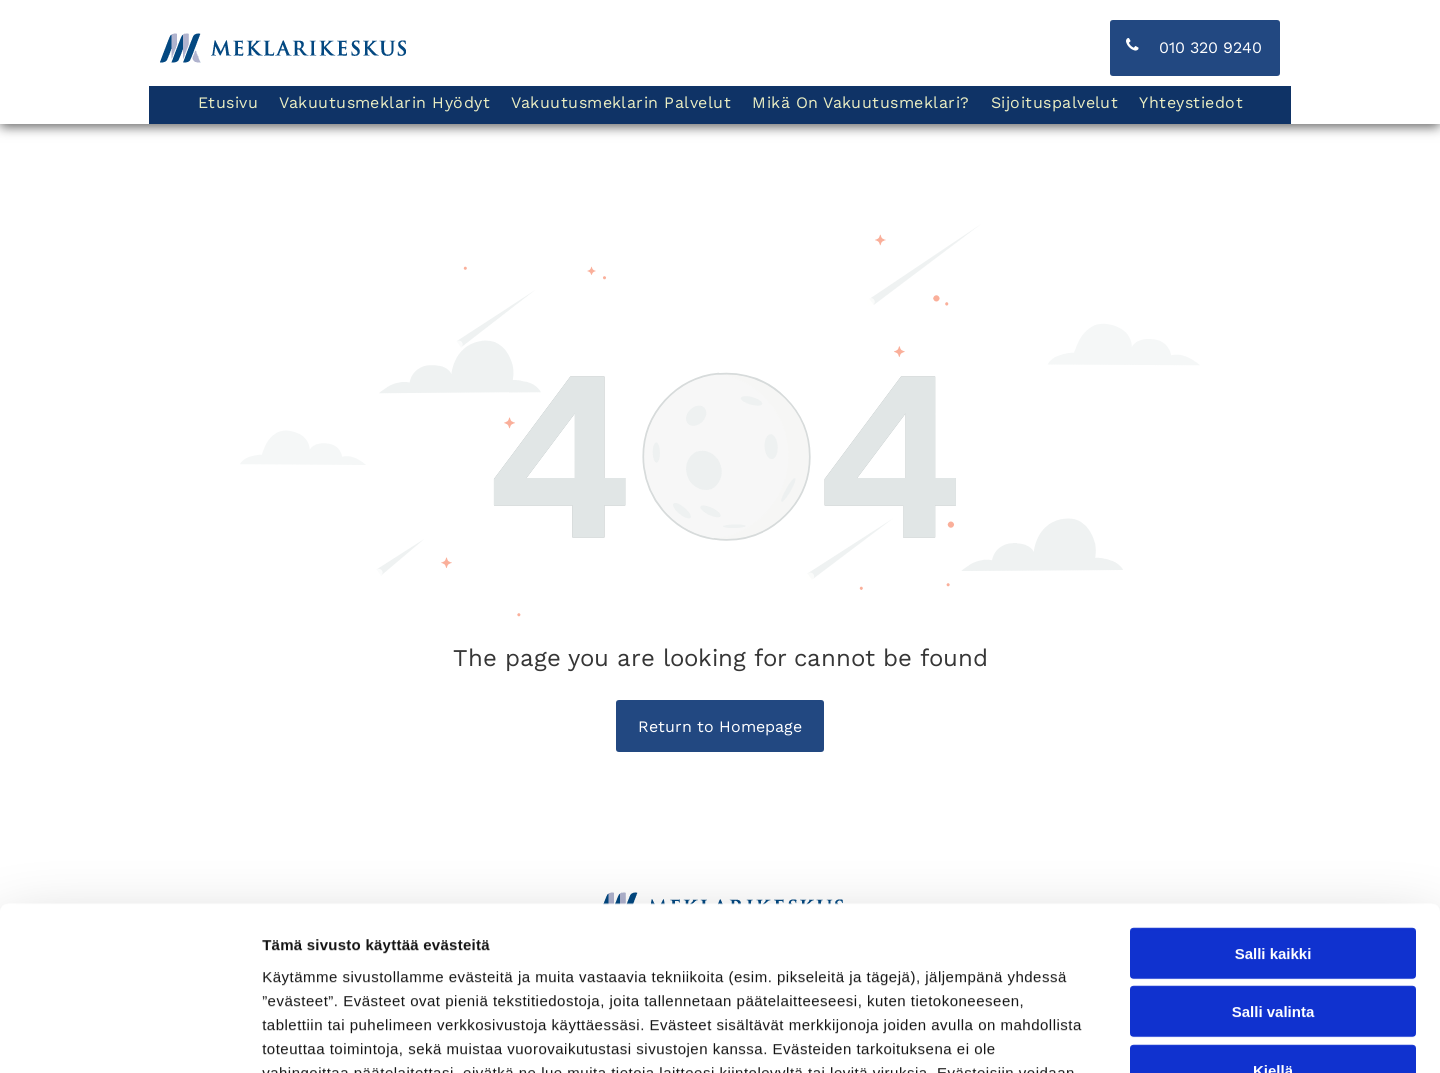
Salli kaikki (1273, 809)
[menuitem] (227, 105)
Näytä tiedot (1069, 1033)
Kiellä (1273, 926)
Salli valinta (1273, 868)
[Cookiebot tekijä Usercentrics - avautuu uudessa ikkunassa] (129, 1034)
